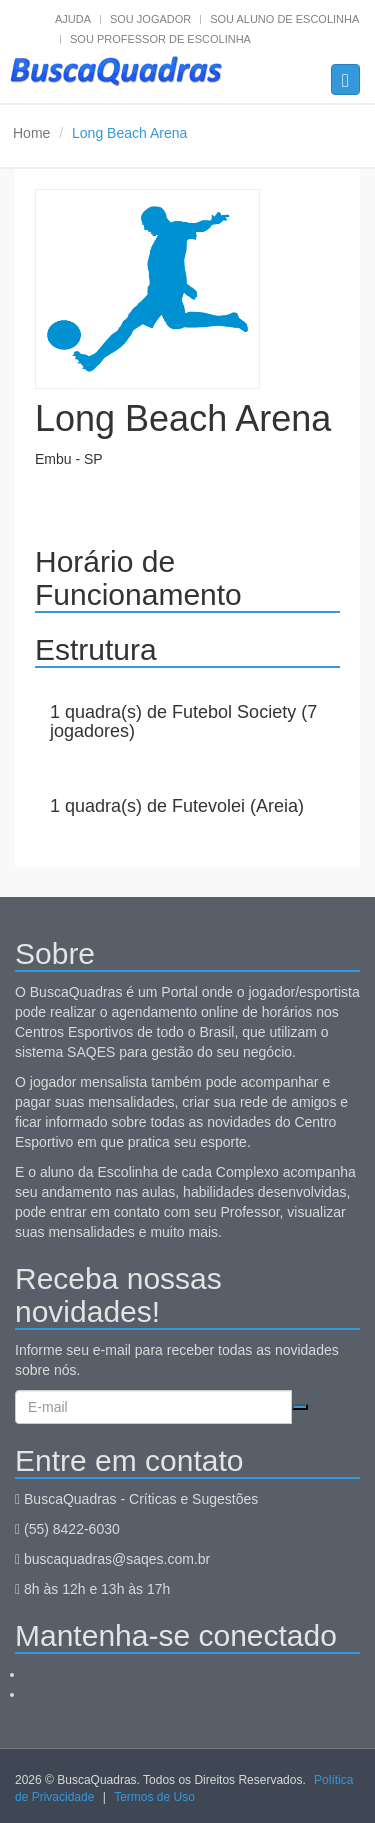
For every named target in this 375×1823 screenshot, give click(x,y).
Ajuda (73, 19)
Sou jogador (150, 19)
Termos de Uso (154, 1797)
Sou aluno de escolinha (284, 19)
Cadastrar (300, 1407)
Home (31, 133)
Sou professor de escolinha (160, 39)
